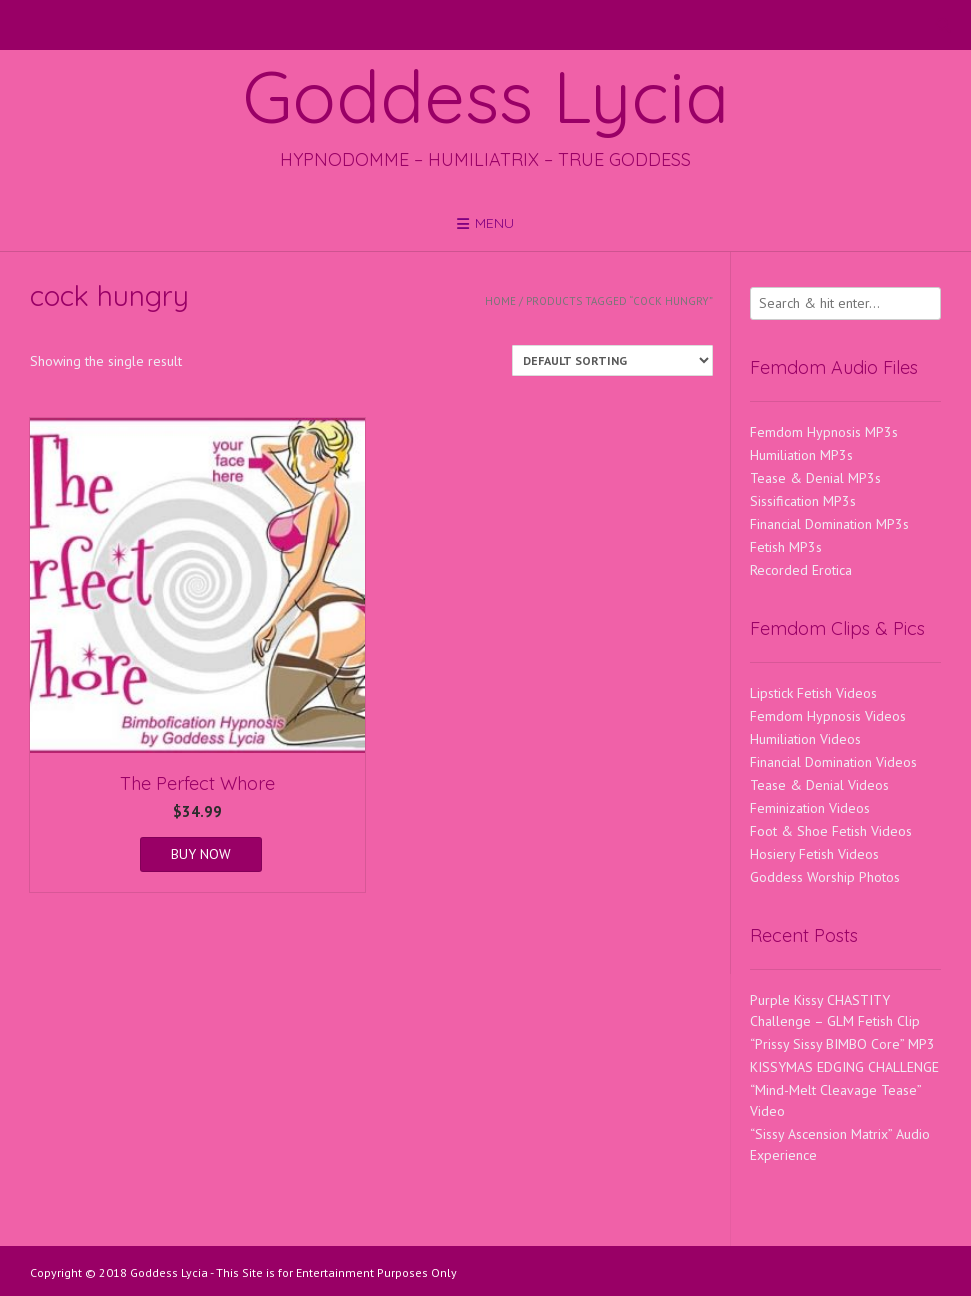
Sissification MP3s (803, 501)
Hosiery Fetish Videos (814, 854)
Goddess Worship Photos (825, 877)
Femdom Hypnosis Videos (828, 716)
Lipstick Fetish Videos (813, 693)
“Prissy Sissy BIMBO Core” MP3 (842, 1044)
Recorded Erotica (801, 570)
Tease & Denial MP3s (815, 478)
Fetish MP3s (786, 547)
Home (500, 301)
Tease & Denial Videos (819, 785)
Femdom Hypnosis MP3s (824, 432)
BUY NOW (201, 854)
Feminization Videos (810, 808)
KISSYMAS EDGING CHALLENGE (844, 1067)
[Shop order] (612, 360)
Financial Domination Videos (833, 762)
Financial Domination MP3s (829, 524)
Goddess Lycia (486, 96)
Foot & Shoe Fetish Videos (831, 831)
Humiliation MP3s (801, 455)
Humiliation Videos (805, 739)
